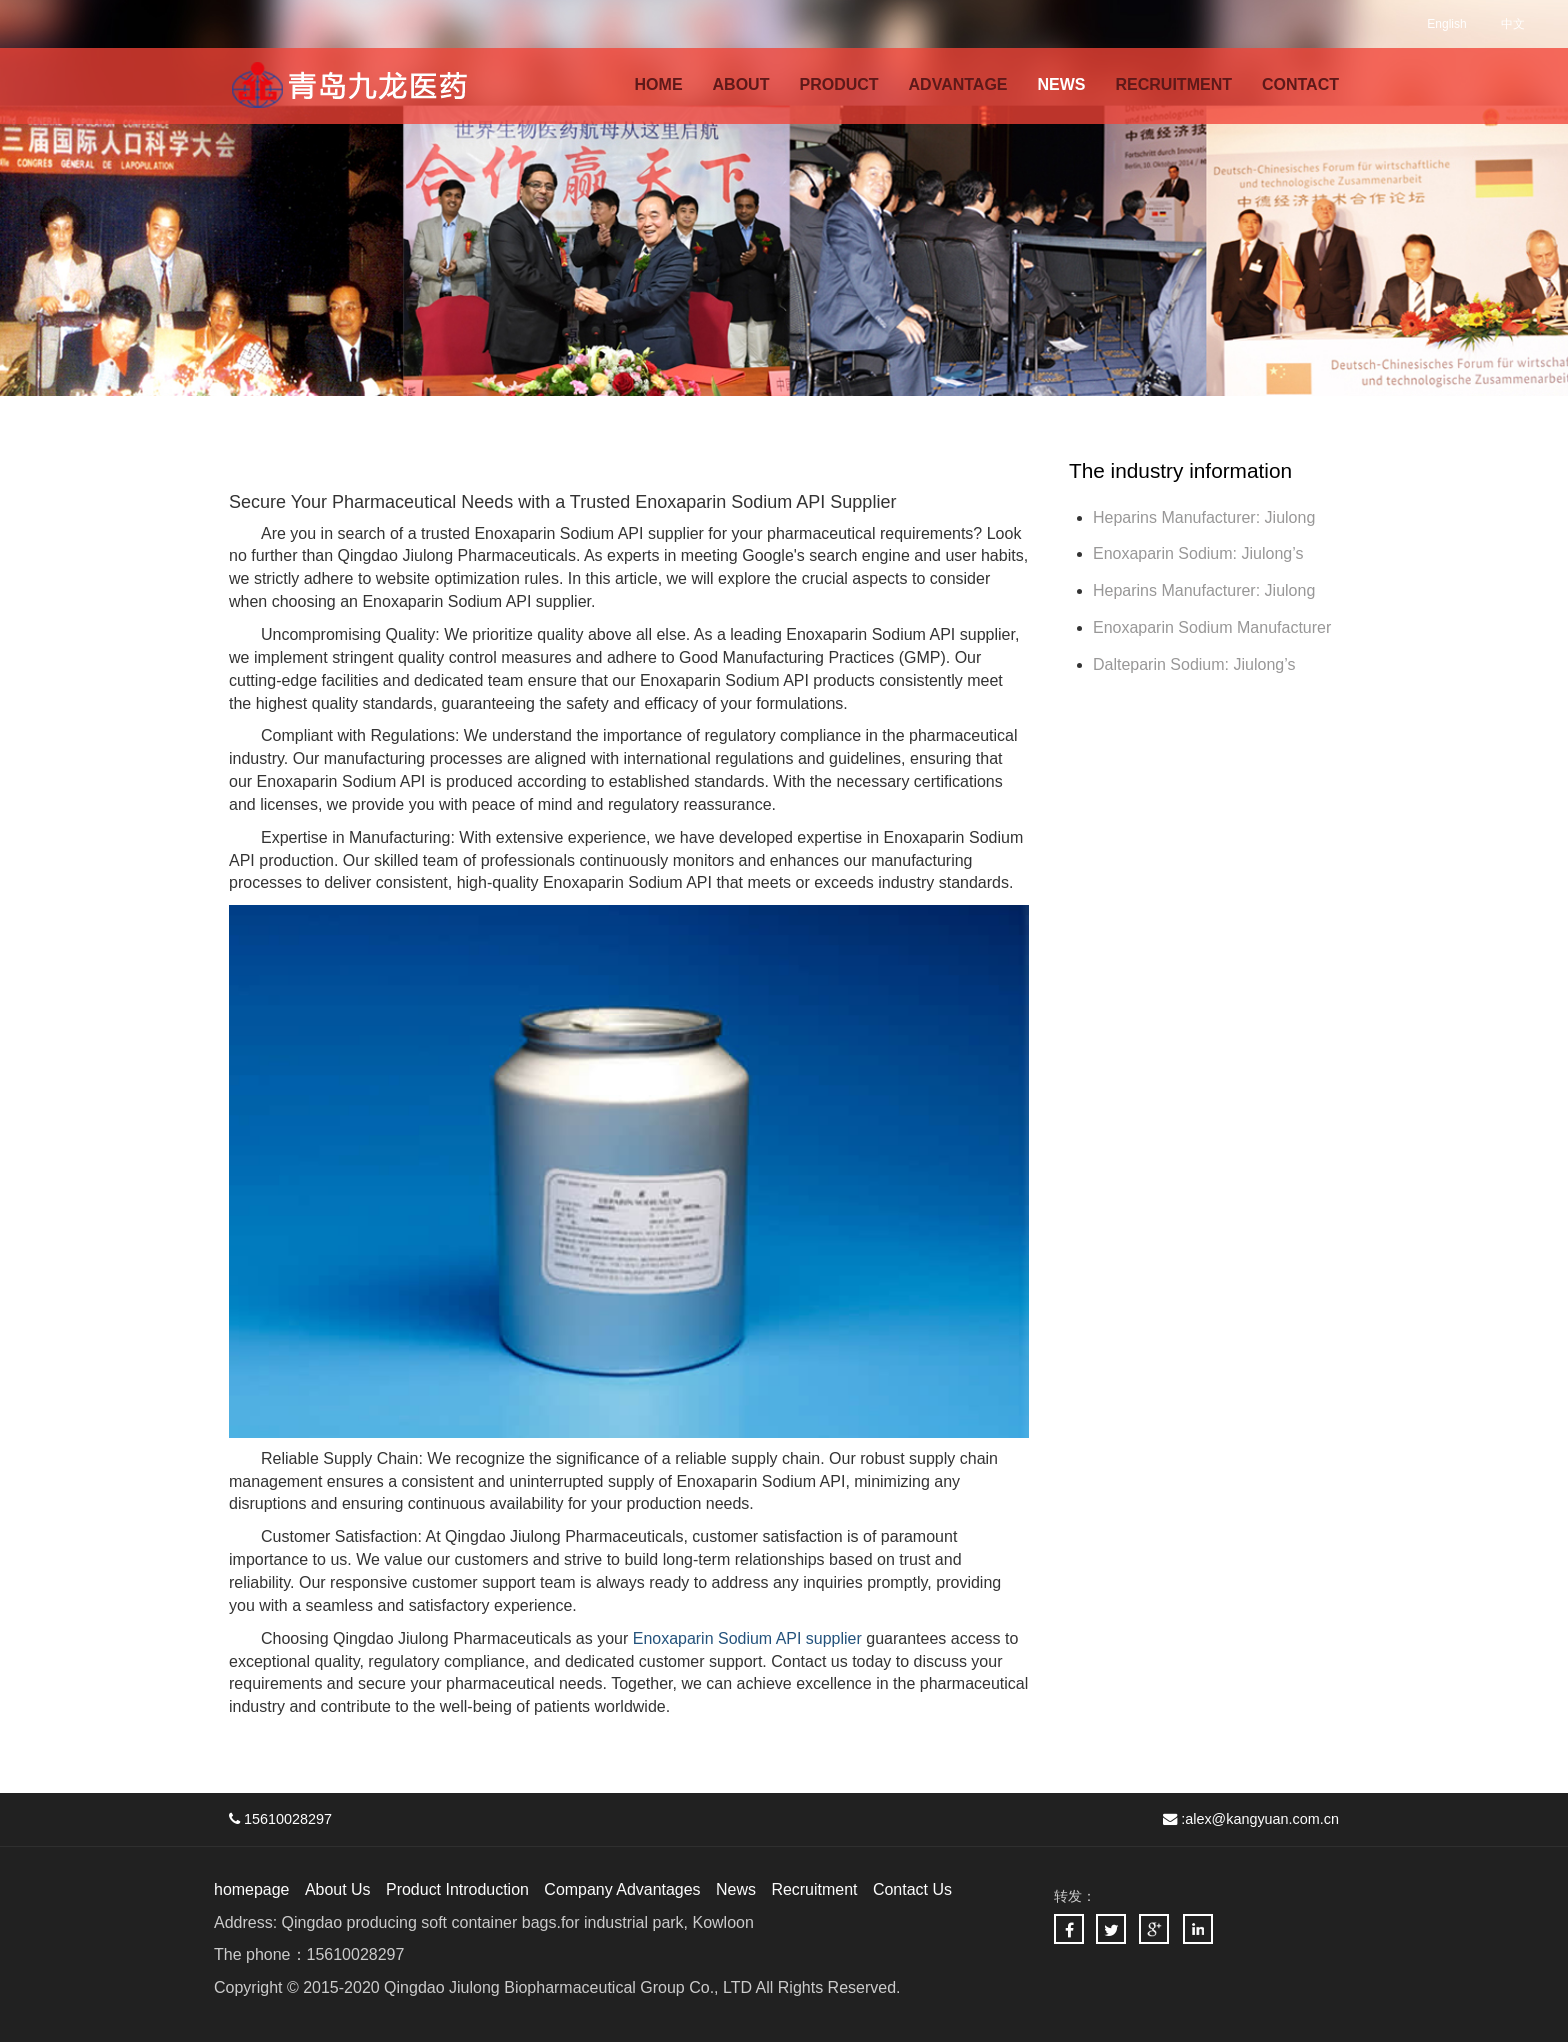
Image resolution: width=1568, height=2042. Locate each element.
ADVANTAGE (958, 84)
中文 (1513, 24)
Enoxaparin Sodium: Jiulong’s (1200, 553)
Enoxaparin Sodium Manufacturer (1212, 627)
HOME (659, 84)
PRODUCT (838, 84)
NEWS (1062, 84)
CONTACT (1300, 84)
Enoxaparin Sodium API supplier (747, 1638)
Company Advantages (623, 1889)
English (1446, 24)
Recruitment (815, 1889)
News (737, 1889)
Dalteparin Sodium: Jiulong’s (1196, 664)
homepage (252, 1889)
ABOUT (741, 84)
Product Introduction (457, 1889)
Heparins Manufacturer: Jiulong (1204, 517)
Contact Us (913, 1889)
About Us (338, 1889)
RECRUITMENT (1174, 84)
